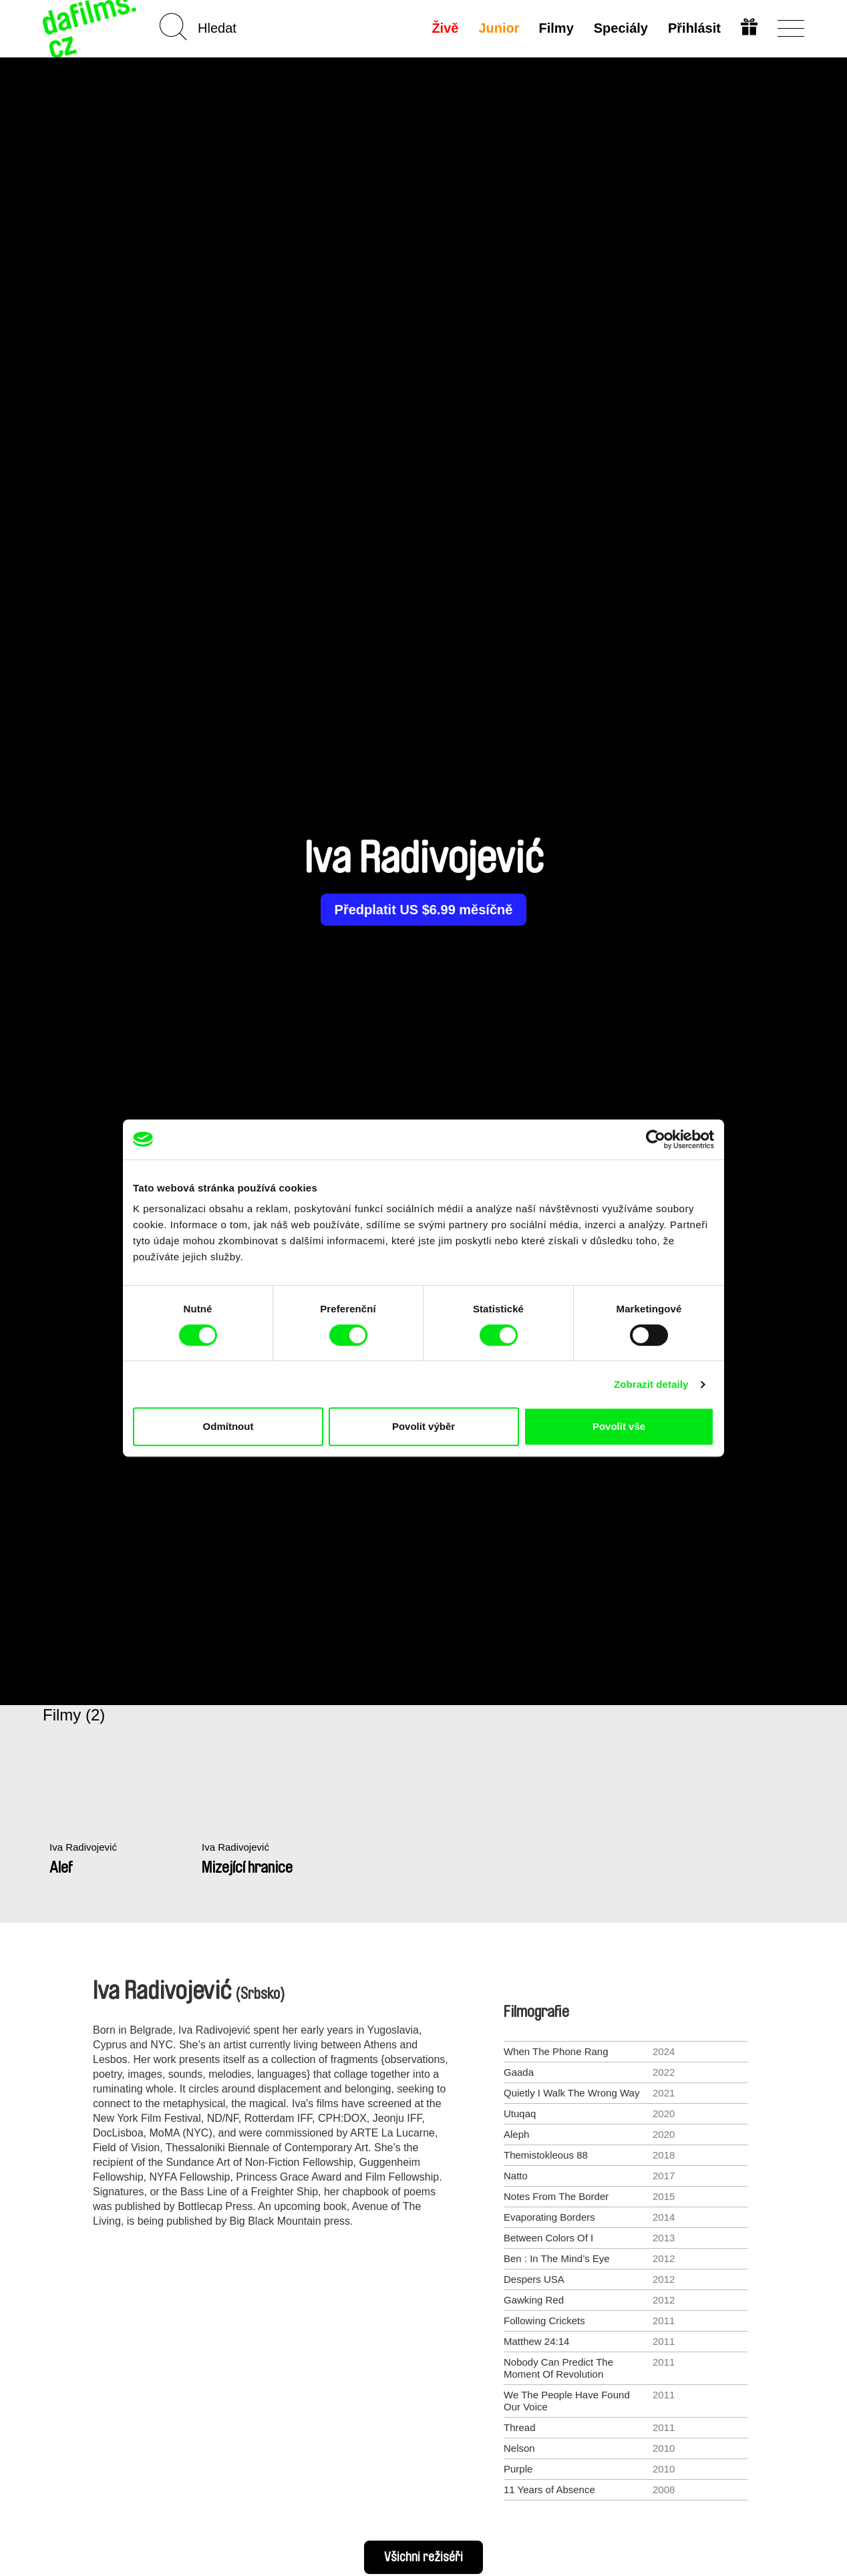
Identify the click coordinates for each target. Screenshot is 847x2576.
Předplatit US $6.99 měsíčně (424, 909)
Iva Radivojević (83, 1847)
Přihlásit (694, 28)
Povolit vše (618, 1426)
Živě (445, 28)
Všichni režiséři (423, 2557)
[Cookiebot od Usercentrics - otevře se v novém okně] (655, 1139)
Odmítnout (228, 1426)
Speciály (621, 28)
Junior (498, 28)
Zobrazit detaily (651, 1384)
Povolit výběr (423, 1426)
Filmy (556, 28)
